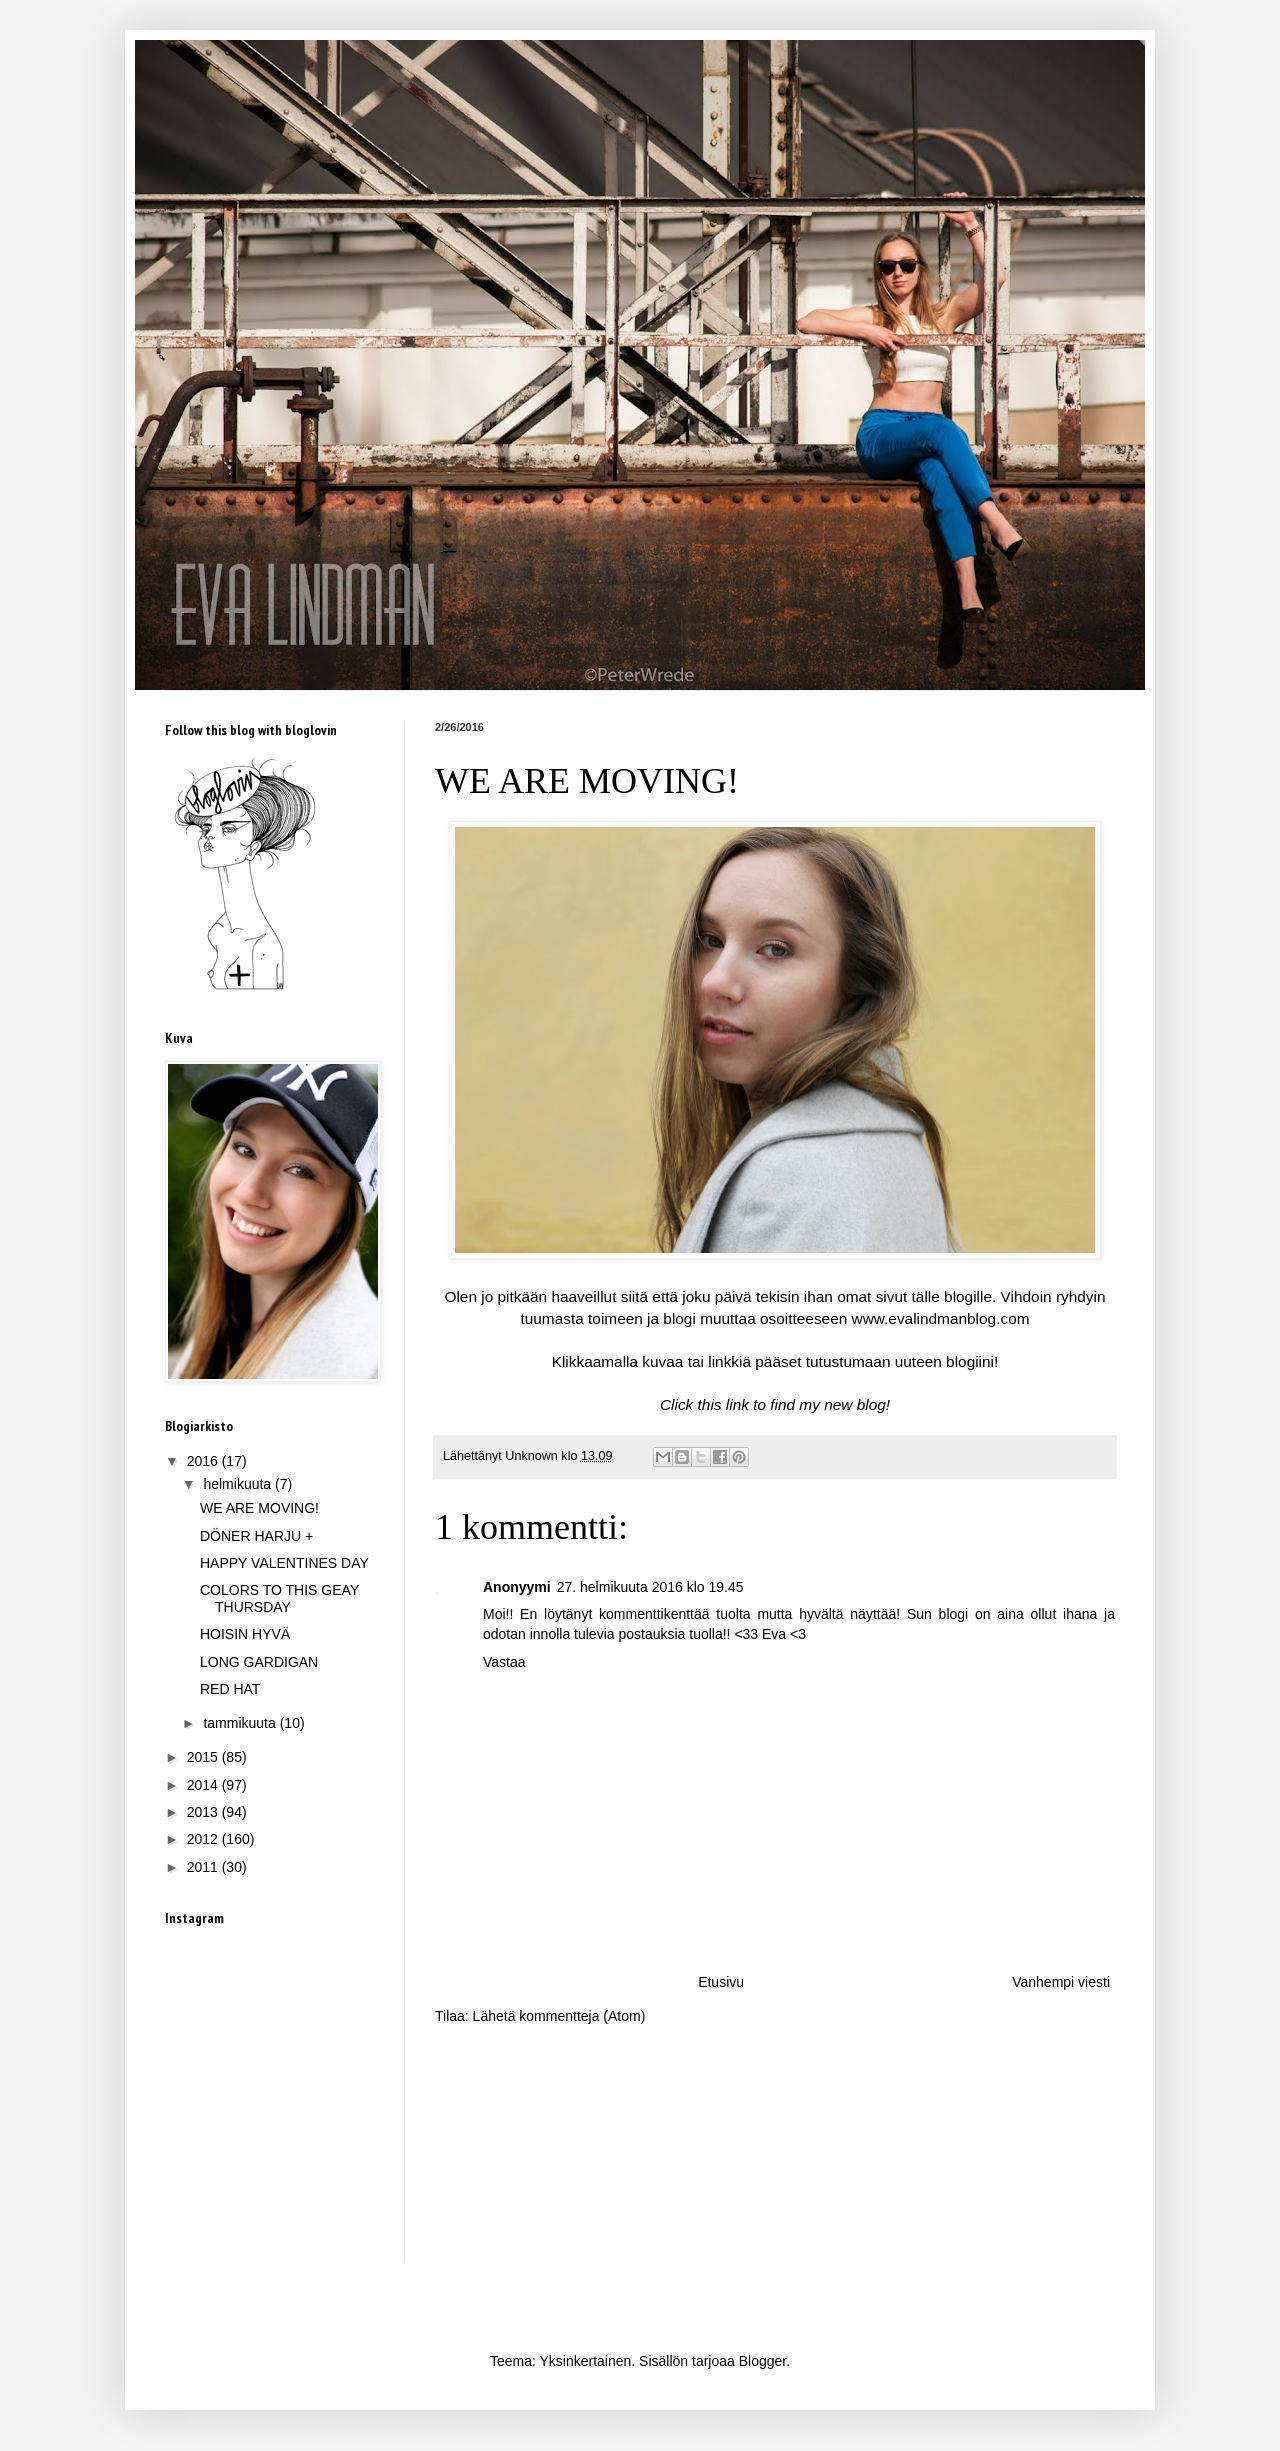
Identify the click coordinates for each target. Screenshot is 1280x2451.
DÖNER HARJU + (256, 1536)
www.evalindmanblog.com (941, 1318)
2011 (204, 1867)
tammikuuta (241, 1723)
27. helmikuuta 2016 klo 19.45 (650, 1587)
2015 (204, 1757)
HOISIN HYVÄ (245, 1634)
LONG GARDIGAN (259, 1662)
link (737, 1404)
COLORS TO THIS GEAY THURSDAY (279, 1598)
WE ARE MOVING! (259, 1508)
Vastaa (504, 1662)
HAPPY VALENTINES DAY (284, 1563)
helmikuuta (239, 1484)
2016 (204, 1461)
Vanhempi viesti (1061, 1982)
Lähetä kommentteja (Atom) (559, 2016)
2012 (204, 1839)
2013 (204, 1812)
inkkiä (731, 1361)
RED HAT (230, 1689)
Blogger (762, 2361)
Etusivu (721, 1982)
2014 (204, 1785)
